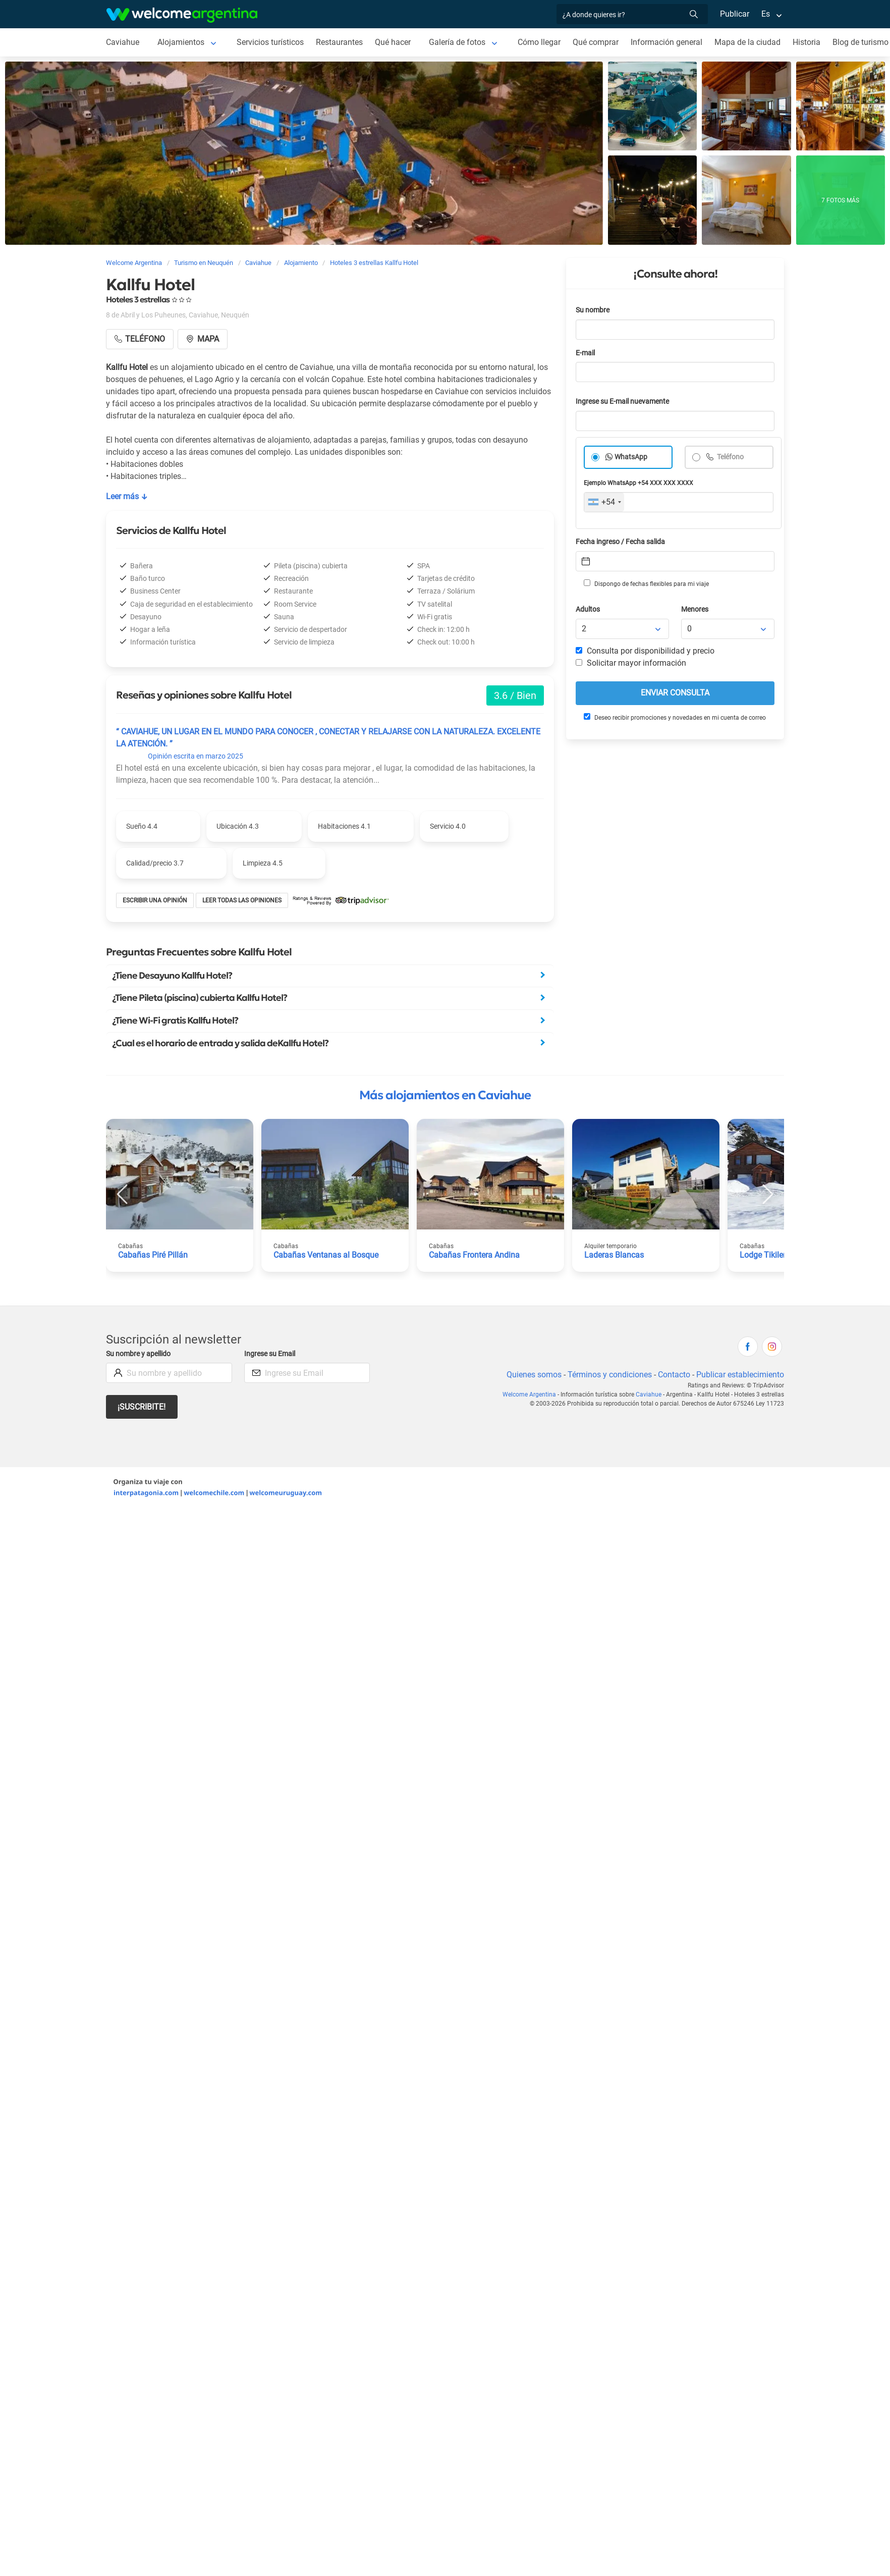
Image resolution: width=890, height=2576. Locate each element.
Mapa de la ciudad (747, 42)
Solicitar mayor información (631, 663)
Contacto (674, 1374)
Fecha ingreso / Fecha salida (620, 542)
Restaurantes (339, 42)
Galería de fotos (457, 42)
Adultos (588, 609)
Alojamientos (180, 42)
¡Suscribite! (141, 1407)
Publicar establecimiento (740, 1374)
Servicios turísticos (270, 42)
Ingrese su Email (269, 1354)
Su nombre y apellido (138, 1354)
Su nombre (592, 310)
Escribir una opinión (155, 900)
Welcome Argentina (529, 1394)
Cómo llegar (539, 42)
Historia (806, 42)
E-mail (585, 353)
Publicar (734, 14)
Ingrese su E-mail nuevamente (622, 401)
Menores (694, 609)
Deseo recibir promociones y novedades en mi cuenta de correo (675, 717)
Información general (666, 42)
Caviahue (122, 42)
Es (765, 14)
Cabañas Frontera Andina (474, 1255)
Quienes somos (534, 1374)
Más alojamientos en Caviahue (445, 1095)
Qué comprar (596, 42)
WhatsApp (631, 457)
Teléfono (729, 457)
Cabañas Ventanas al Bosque (325, 1255)
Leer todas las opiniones (242, 900)
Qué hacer (393, 42)
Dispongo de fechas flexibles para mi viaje (646, 583)
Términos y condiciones (610, 1374)
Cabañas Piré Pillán (153, 1255)
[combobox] (604, 502)
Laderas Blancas (614, 1255)
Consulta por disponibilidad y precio (645, 651)
